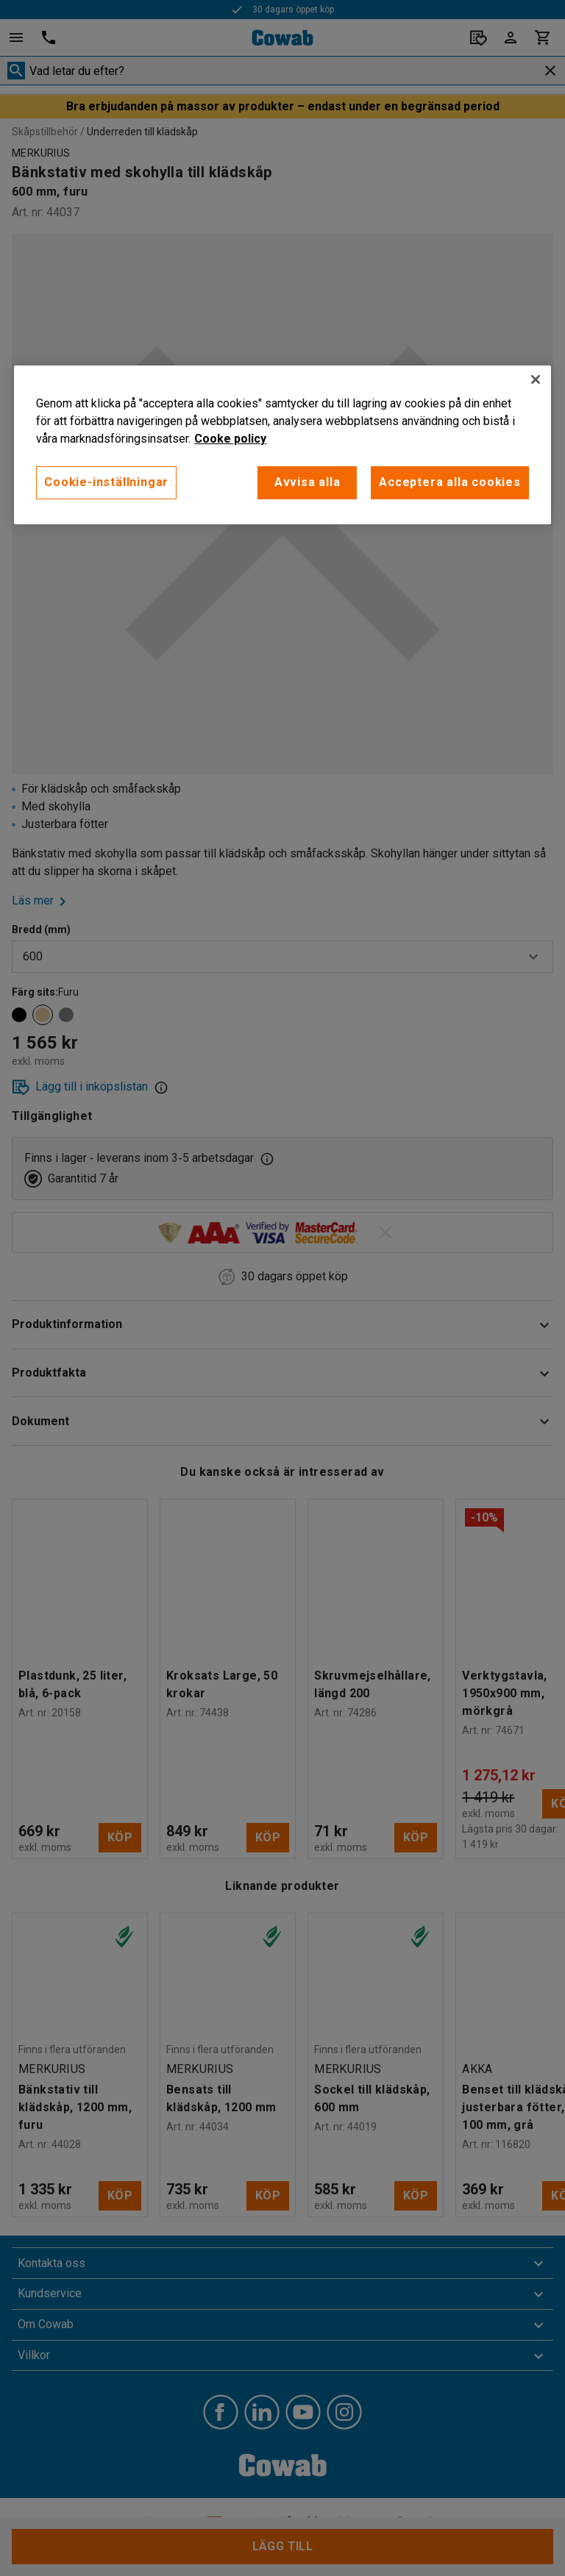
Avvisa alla (307, 482)
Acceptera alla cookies (450, 482)
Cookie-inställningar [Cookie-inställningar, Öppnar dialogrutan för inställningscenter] (106, 482)
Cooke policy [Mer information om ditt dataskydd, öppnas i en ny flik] (230, 439)
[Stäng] (536, 379)
